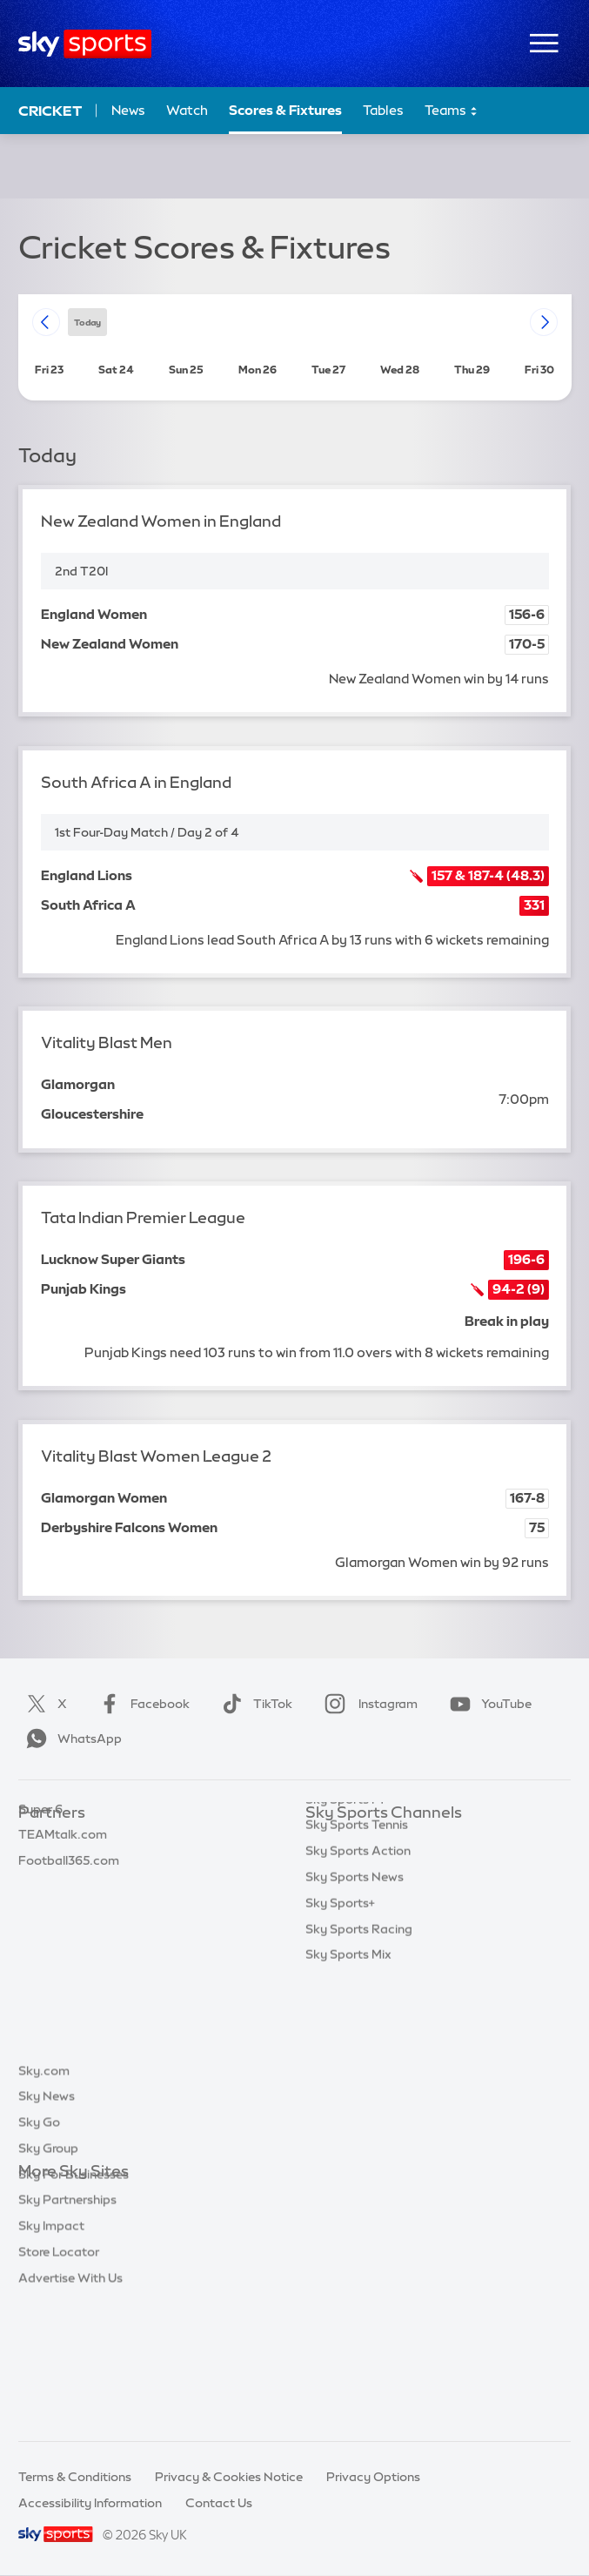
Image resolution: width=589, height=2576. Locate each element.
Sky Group (48, 2276)
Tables (383, 110)
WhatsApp (70, 1738)
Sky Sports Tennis (356, 1994)
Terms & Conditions (74, 2477)
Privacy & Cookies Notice (229, 2477)
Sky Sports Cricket (359, 1917)
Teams (452, 111)
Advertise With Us (70, 2405)
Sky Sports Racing (358, 2099)
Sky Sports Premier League (383, 1866)
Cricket (50, 111)
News (128, 110)
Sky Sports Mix (348, 2124)
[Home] (84, 44)
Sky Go (39, 2249)
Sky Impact (51, 2353)
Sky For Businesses (73, 2302)
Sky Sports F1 (344, 1969)
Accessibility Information (90, 2503)
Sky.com (44, 2198)
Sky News (46, 2223)
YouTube (487, 1703)
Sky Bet (41, 1839)
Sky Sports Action (358, 2020)
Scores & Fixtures (285, 110)
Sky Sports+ (340, 2073)
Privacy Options (373, 2477)
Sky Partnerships (67, 2327)
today (87, 321)
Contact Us (218, 2503)
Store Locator (58, 2379)
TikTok (253, 1703)
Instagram (368, 1703)
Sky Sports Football (363, 1891)
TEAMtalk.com (62, 1891)
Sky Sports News (354, 2047)
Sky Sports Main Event (370, 1839)
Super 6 (40, 1866)
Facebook (141, 1703)
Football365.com (68, 1917)
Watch (187, 110)
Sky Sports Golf (351, 1943)
